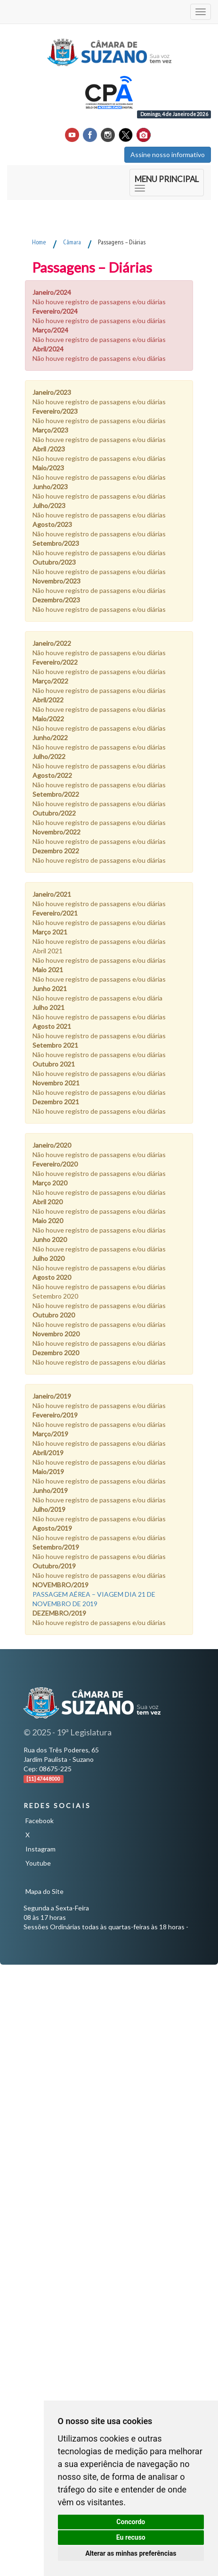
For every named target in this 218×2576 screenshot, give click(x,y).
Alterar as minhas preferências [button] (130, 2553)
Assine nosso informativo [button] (167, 154)
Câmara (72, 242)
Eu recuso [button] (130, 2537)
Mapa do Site (44, 1891)
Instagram (40, 1849)
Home (39, 242)
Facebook (39, 1821)
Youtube (38, 1863)
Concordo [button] (130, 2522)
